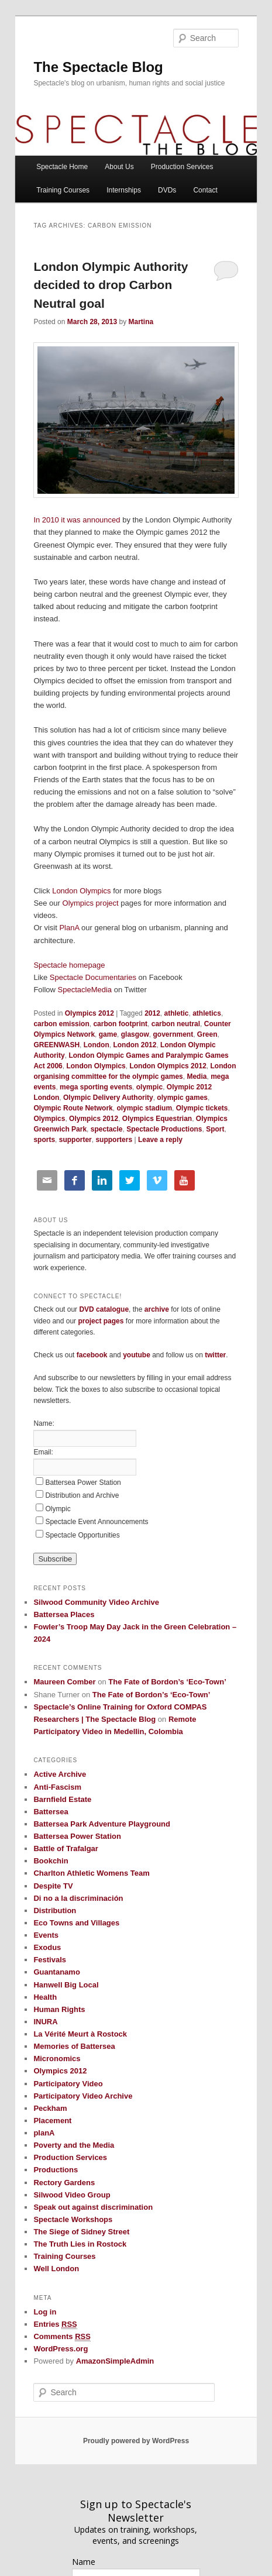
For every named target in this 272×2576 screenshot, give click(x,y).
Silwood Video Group (71, 2194)
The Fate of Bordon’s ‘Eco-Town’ (167, 1681)
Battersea (50, 1811)
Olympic (57, 1509)
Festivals (49, 1959)
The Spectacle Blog (98, 67)
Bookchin (50, 1860)
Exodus (47, 1947)
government (173, 1034)
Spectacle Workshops (72, 2219)
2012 (152, 1013)
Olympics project (91, 903)
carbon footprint (120, 1024)
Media (196, 1076)
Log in (44, 2311)
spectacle (107, 1129)
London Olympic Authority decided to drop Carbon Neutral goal (110, 285)
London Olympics (82, 890)
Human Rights (59, 2009)
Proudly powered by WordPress (136, 2441)
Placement (52, 2120)
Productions (55, 2169)
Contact (205, 190)
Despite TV (53, 1886)
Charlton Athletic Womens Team (91, 1873)
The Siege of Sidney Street (81, 2231)
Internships (123, 190)
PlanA (69, 927)
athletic (176, 1013)
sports (44, 1140)
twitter (215, 1355)
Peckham (50, 2108)
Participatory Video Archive (82, 2096)
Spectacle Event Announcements (96, 1522)
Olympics (49, 1119)
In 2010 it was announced (76, 519)
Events (45, 1935)
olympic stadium (144, 1108)
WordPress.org (60, 2348)
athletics (206, 1013)
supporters (113, 1140)
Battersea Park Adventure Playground (101, 1824)
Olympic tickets (202, 1108)
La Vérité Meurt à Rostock (80, 2034)
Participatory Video (67, 2083)
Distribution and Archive (82, 1495)
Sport (215, 1129)
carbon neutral (176, 1024)
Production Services (182, 167)
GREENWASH (56, 1045)
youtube (136, 1355)
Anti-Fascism (57, 1787)
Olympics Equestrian (157, 1119)
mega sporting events (96, 1087)
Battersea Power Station (82, 1482)
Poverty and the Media (73, 2145)
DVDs (167, 190)
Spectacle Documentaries (94, 977)
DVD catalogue (104, 1309)
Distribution (54, 1910)
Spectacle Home (62, 167)
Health (45, 1997)
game (108, 1034)
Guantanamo (56, 1972)
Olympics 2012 (89, 1013)
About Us (119, 167)
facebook (92, 1355)
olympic (149, 1087)
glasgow (135, 1034)
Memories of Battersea (74, 2046)
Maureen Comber (64, 1681)
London (96, 1045)
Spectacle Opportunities (82, 1535)
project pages (100, 1321)
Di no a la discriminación (78, 1898)
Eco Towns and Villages (76, 1922)
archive (156, 1309)
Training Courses (62, 190)
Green (207, 1034)
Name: (43, 1423)
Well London (56, 2268)
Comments (62, 2336)
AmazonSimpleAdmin (115, 2361)
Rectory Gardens (64, 2182)
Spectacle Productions (164, 1129)
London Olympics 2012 (167, 1066)
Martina (141, 322)
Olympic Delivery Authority (108, 1097)
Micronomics (56, 2058)
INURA (45, 2021)
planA (43, 2132)
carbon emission (61, 1024)
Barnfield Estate (62, 1799)
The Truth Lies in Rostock (79, 2244)
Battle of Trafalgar (65, 1848)
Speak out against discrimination (93, 2207)
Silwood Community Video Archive (96, 1602)
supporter (75, 1140)
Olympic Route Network (72, 1108)
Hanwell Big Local (65, 1984)
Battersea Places (63, 1614)
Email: (43, 1452)
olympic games (182, 1097)
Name (83, 2561)
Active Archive (59, 1774)
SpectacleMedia (85, 989)
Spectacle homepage (69, 965)
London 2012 (134, 1045)
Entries (55, 2324)
